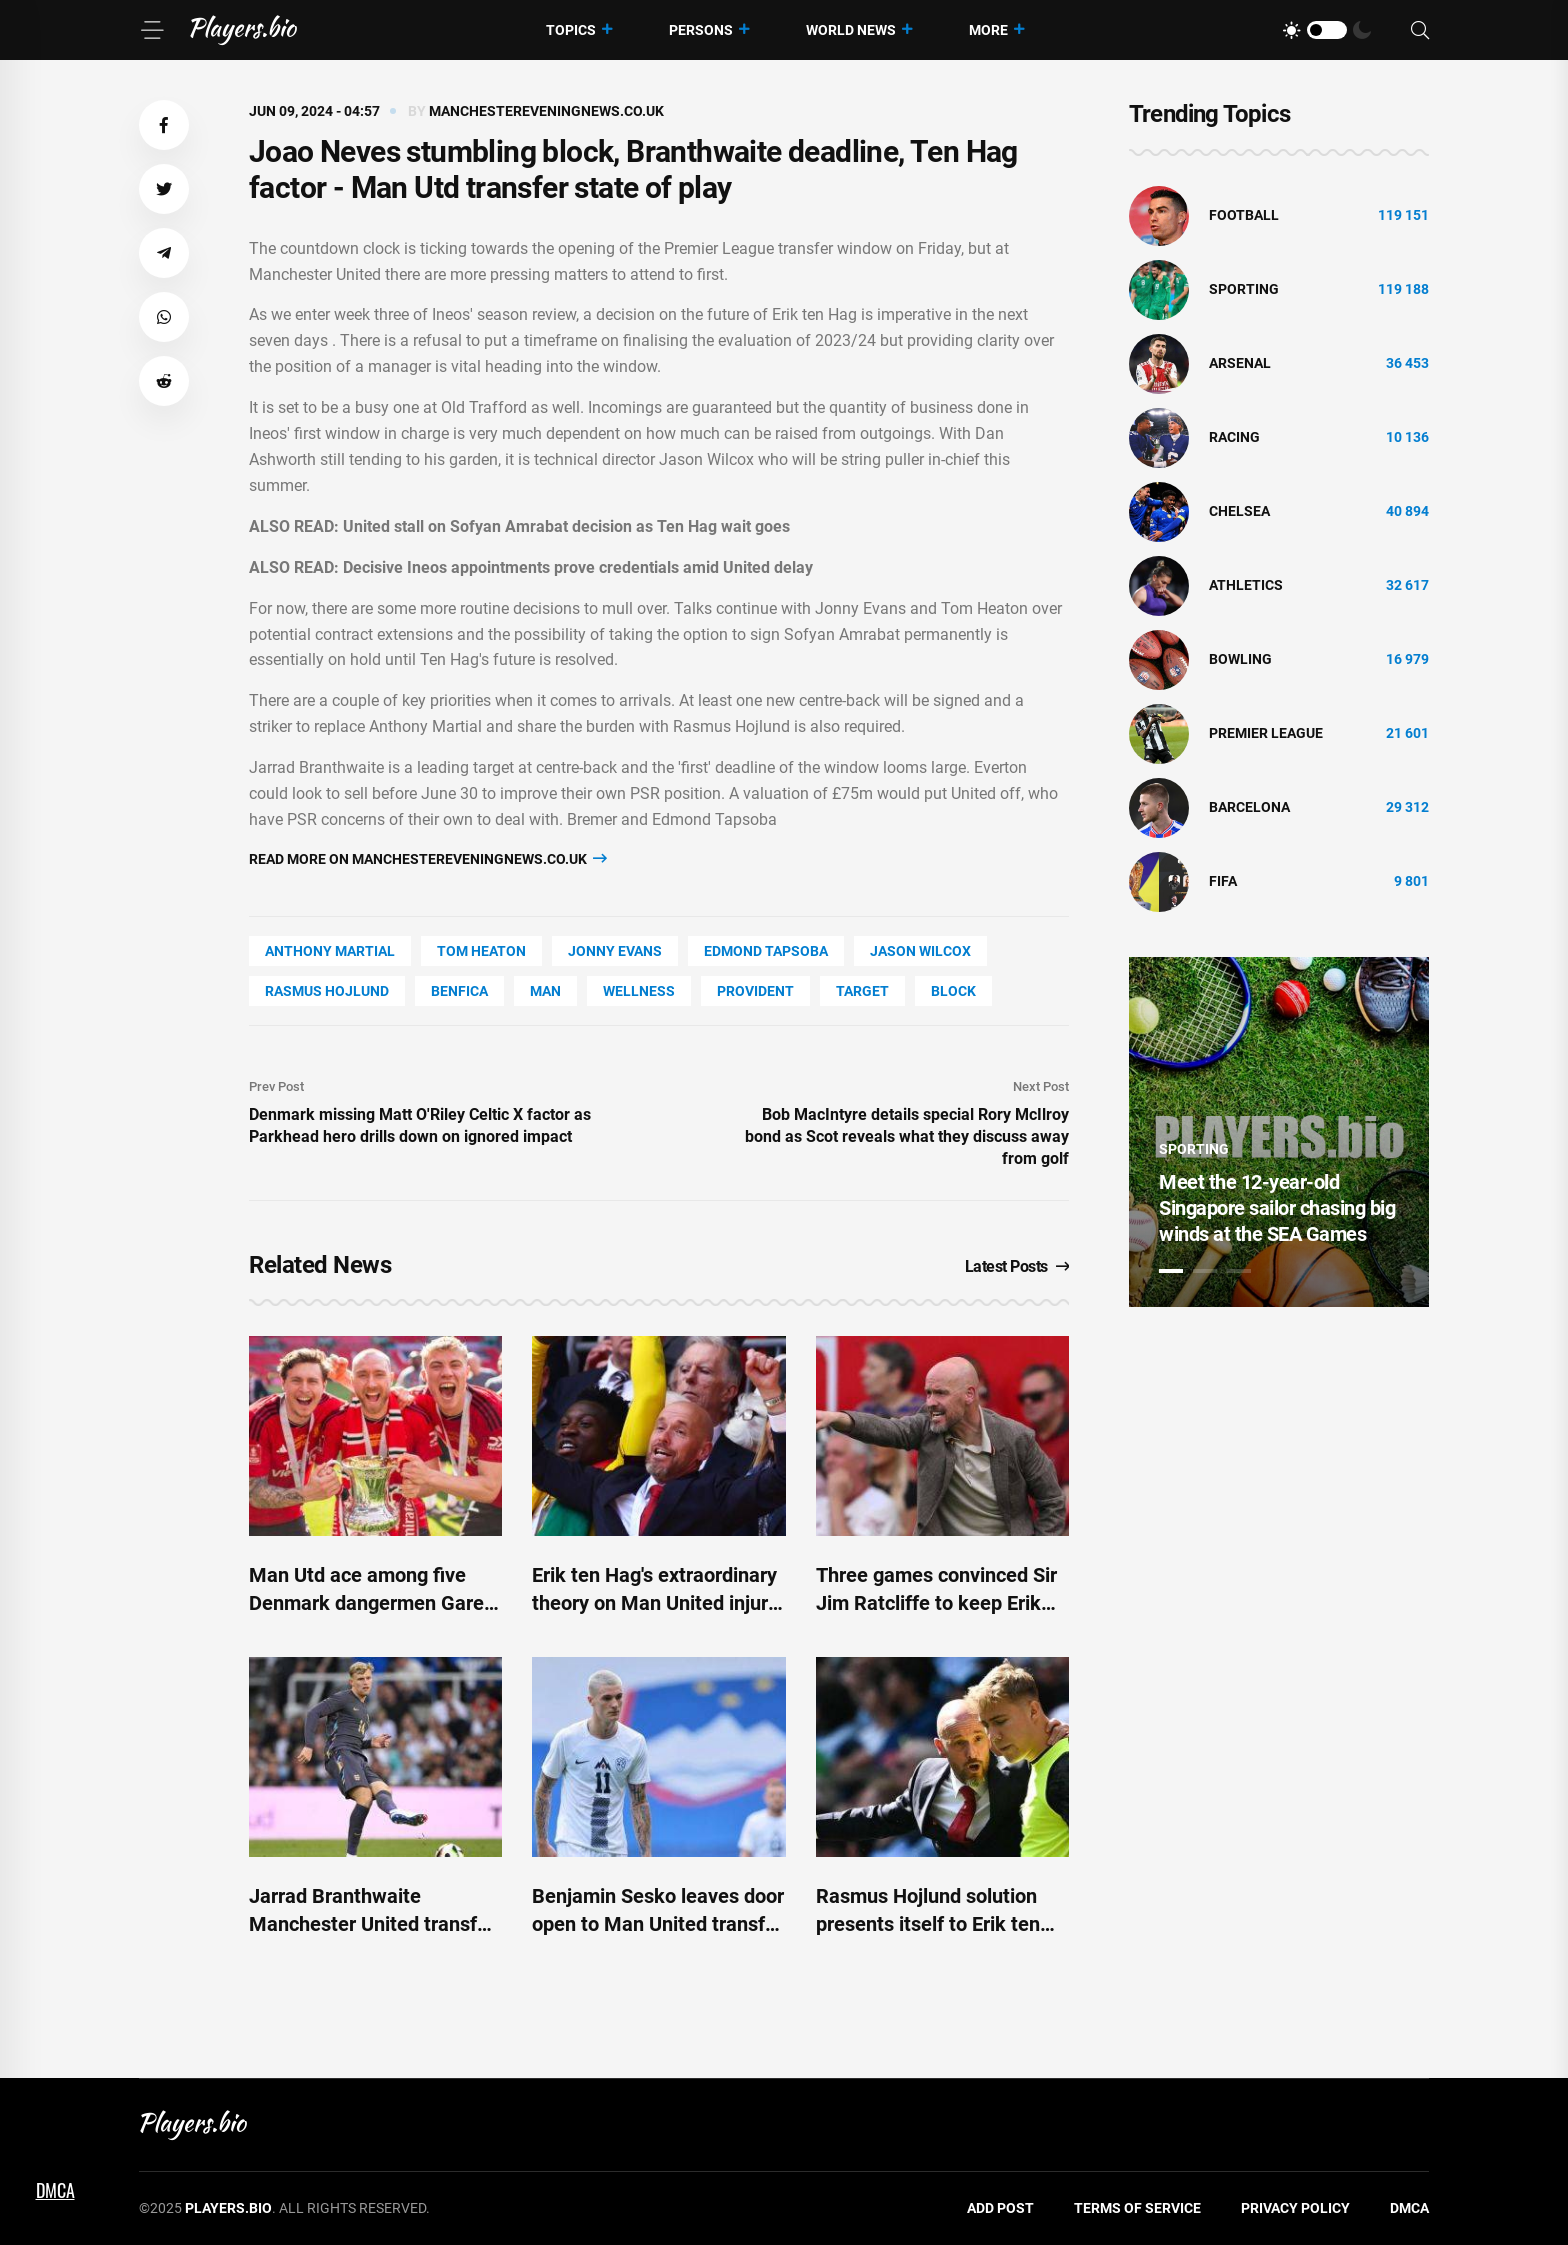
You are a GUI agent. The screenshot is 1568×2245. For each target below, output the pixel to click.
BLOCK (953, 991)
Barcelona (1249, 807)
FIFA (1223, 881)
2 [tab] (1205, 1271)
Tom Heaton (481, 951)
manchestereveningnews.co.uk (546, 111)
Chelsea (1239, 511)
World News (851, 30)
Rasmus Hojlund (327, 991)
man (545, 991)
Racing (1234, 437)
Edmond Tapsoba (766, 951)
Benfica (459, 991)
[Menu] (152, 30)
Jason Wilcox (920, 951)
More (988, 30)
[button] (164, 125)
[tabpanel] (1279, 1132)
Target (862, 991)
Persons (701, 30)
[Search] (1420, 30)
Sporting (1244, 289)
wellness (639, 991)
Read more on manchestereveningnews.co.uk (428, 858)
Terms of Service (1137, 2208)
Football (1244, 215)
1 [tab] (1171, 1271)
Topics (571, 30)
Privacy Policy (1295, 2208)
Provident (755, 991)
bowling (1240, 659)
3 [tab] (1239, 1271)
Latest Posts (1017, 1266)
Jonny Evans (615, 951)
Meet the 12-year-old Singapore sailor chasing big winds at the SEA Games (1277, 1208)
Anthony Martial (330, 951)
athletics (1246, 585)
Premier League (1266, 733)
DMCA (1409, 2208)
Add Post (1000, 2208)
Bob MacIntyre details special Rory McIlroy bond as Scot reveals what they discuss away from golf (907, 1136)
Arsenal (1240, 363)
